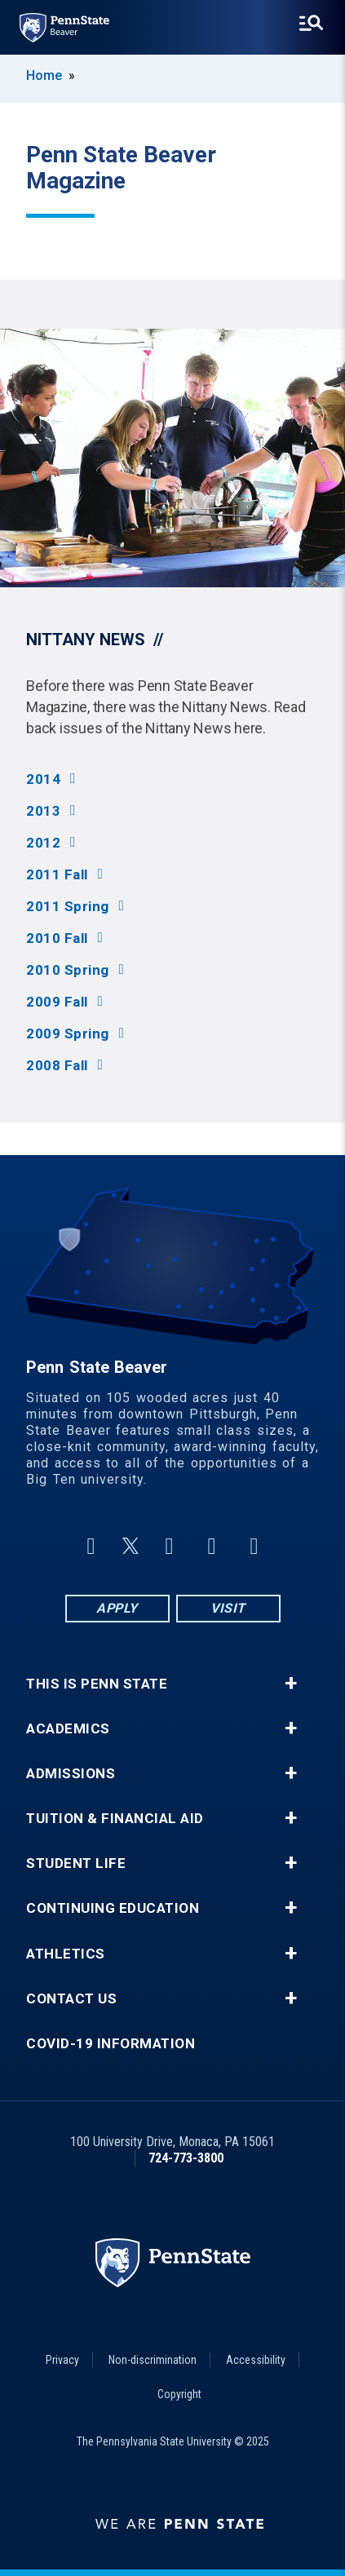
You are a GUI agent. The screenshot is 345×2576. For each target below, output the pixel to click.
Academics (68, 1729)
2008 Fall (57, 1065)
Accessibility (255, 2359)
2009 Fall (57, 1002)
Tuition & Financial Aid (115, 1818)
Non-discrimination (152, 2359)
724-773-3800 (185, 2158)
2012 (43, 843)
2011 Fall (57, 875)
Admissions (70, 1774)
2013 (43, 811)
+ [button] (291, 1684)
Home (44, 75)
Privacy (62, 2359)
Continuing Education (112, 1908)
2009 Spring (67, 1034)
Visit (227, 1608)
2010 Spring (67, 970)
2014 (43, 779)
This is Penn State (96, 1684)
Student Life (76, 1863)
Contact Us (71, 1999)
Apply (117, 1608)
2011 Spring (67, 906)
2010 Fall (57, 938)
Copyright (179, 2394)
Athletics (65, 1954)
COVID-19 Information (110, 2044)
